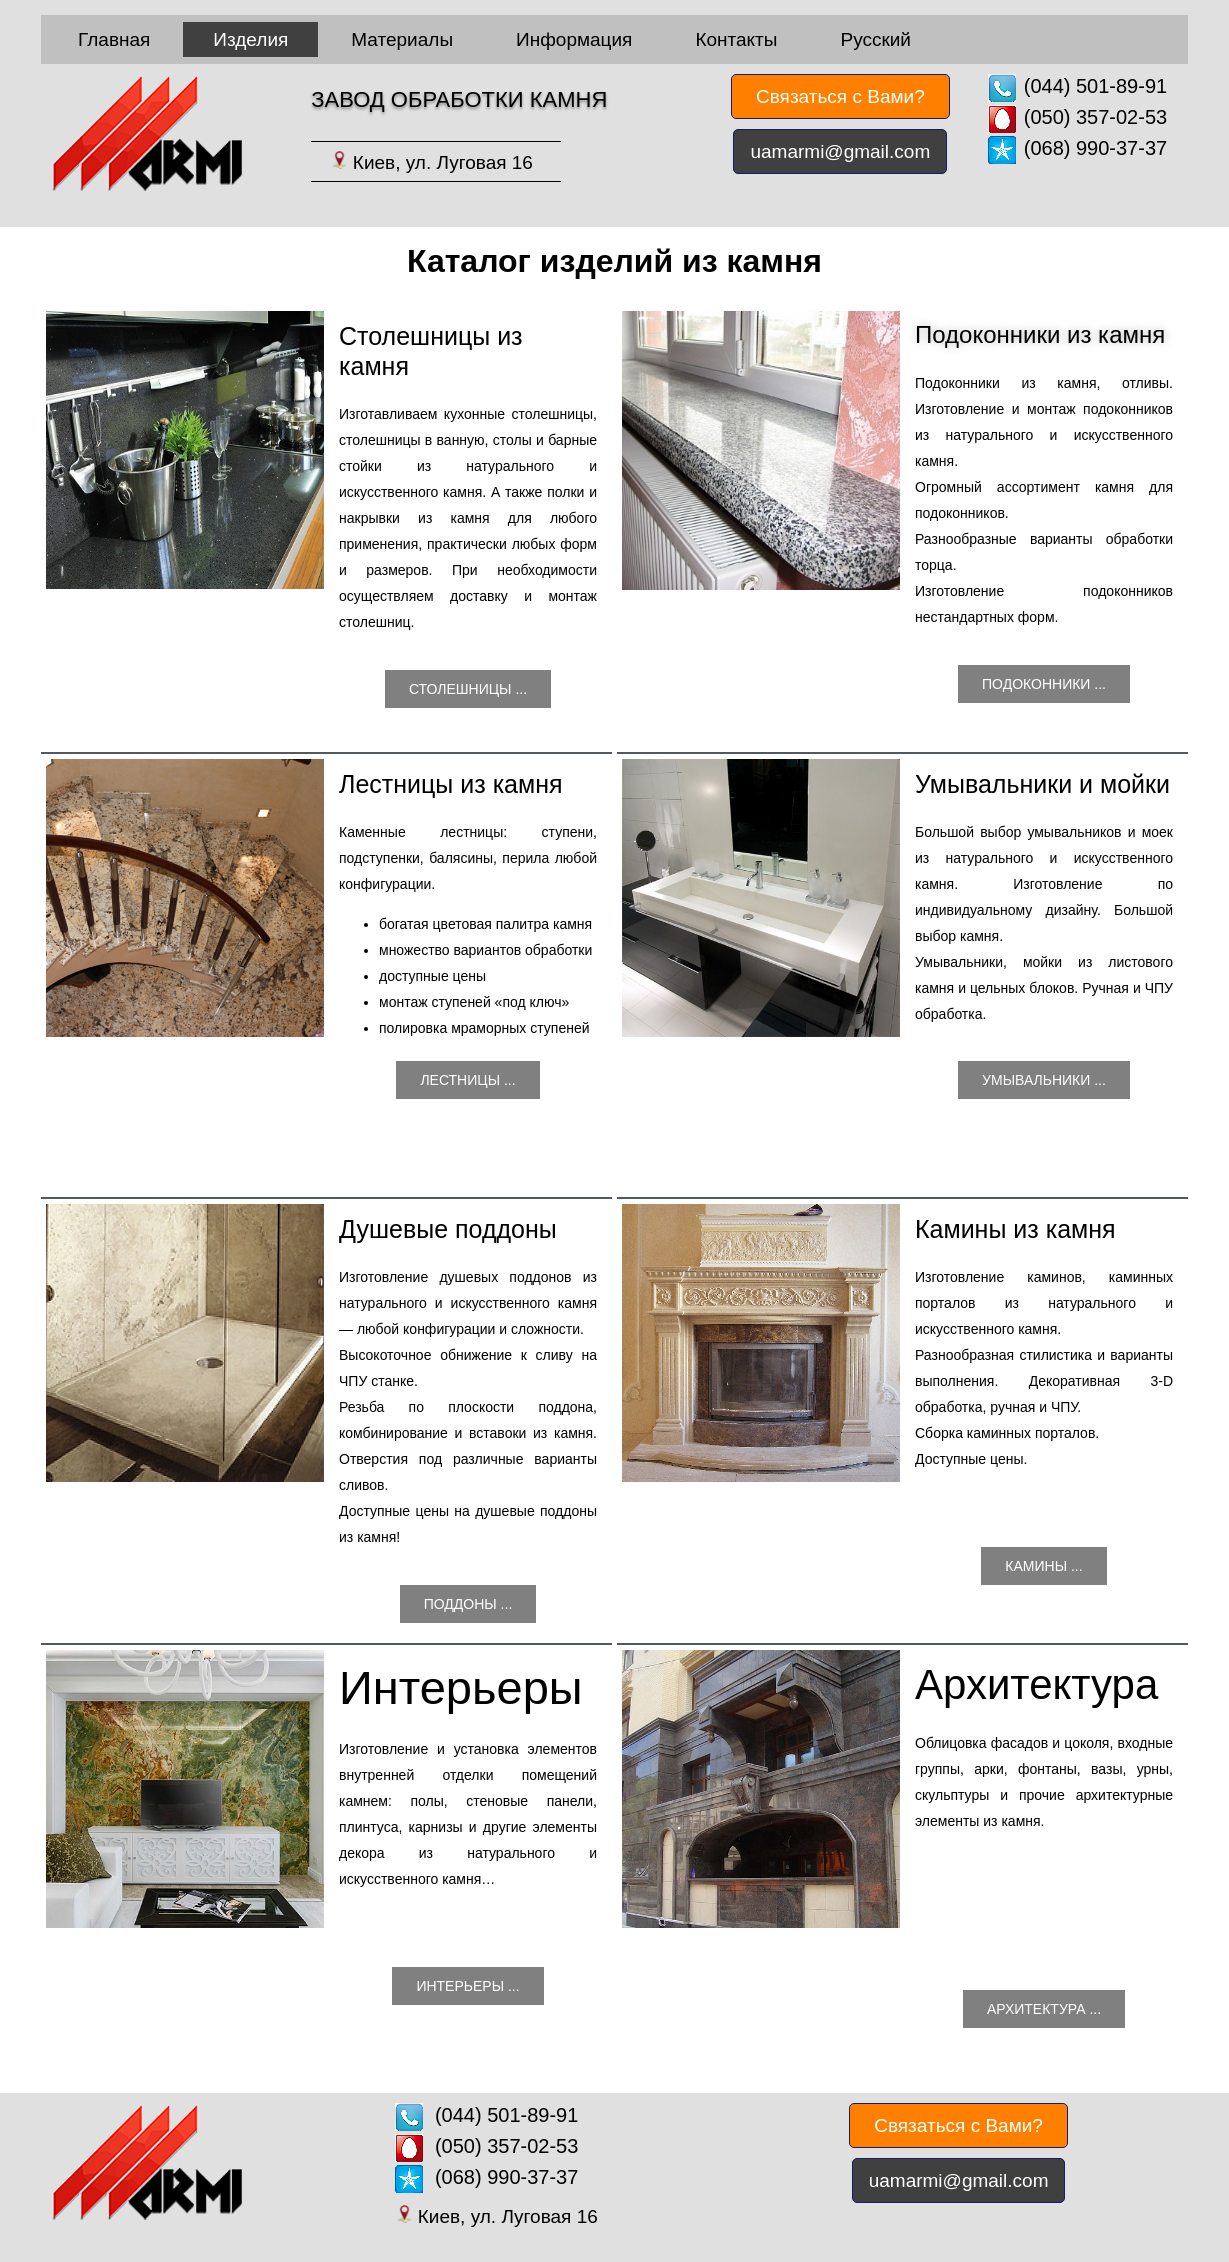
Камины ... (1043, 1566)
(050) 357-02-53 (1095, 117)
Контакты (736, 39)
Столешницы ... (468, 689)
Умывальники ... (1044, 1080)
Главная (114, 39)
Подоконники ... (1044, 684)
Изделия (250, 39)
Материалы (402, 39)
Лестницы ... (467, 1080)
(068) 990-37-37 (1095, 148)
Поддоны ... (468, 1604)
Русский (875, 39)
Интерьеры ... (467, 1986)
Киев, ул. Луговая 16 (443, 162)
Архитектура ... (1044, 2009)
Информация (574, 39)
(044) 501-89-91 (1095, 86)
